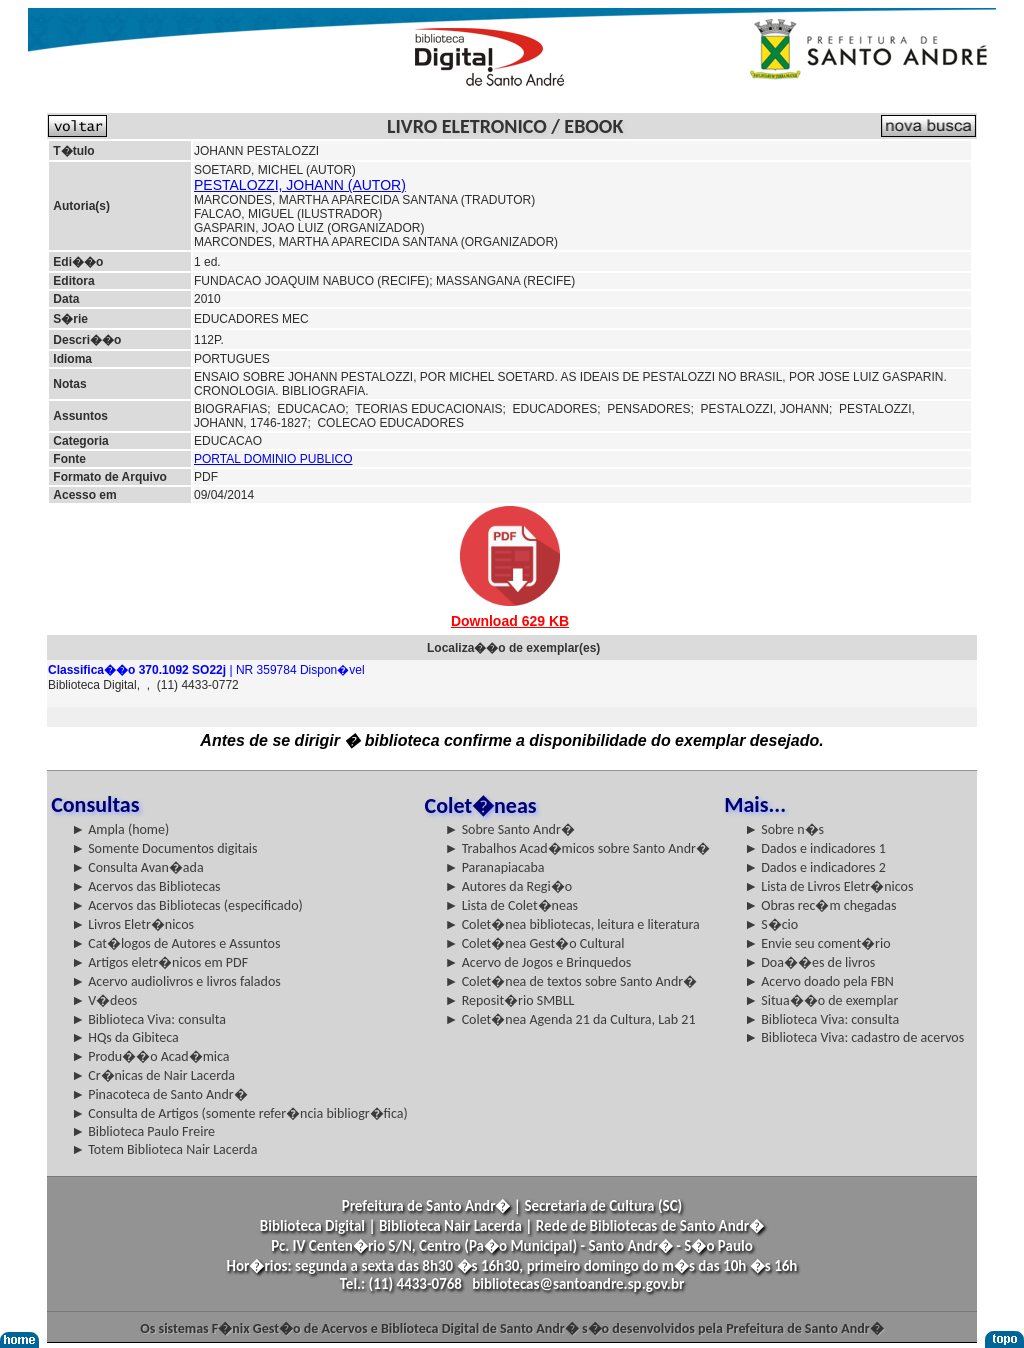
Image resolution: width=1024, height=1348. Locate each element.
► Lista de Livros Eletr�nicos (828, 886)
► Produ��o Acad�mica (150, 1056)
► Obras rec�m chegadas (820, 905)
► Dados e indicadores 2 (815, 867)
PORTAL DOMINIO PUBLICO (273, 459)
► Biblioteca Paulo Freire (143, 1131)
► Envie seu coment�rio (817, 943)
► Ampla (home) (120, 829)
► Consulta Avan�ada (137, 867)
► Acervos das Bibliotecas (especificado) (187, 905)
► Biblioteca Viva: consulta (148, 1019)
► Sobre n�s (784, 829)
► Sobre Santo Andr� (510, 829)
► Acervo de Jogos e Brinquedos (538, 962)
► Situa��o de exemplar (821, 1000)
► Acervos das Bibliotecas (145, 886)
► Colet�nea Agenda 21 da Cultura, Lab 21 (570, 1019)
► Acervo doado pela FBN (819, 981)
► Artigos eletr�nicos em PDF (159, 962)
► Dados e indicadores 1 (815, 848)
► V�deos (104, 1000)
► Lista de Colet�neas (511, 905)
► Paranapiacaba (495, 867)
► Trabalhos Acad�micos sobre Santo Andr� (577, 848)
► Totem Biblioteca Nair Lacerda (164, 1149)
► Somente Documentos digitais (164, 848)
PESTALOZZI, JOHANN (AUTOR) (300, 185)
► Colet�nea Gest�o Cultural (535, 943)
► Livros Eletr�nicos (132, 924)
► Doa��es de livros (809, 962)
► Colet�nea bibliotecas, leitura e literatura (572, 924)
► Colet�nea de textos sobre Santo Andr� (571, 981)
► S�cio (771, 924)
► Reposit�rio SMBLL (510, 1000)
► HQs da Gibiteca (125, 1037)
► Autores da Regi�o (508, 886)
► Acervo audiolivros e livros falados (176, 981)
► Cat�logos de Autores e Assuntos (175, 943)
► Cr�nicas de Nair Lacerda (153, 1075)
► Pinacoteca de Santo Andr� (159, 1094)
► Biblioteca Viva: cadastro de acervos (854, 1037)
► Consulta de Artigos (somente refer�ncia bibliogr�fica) (239, 1113)
